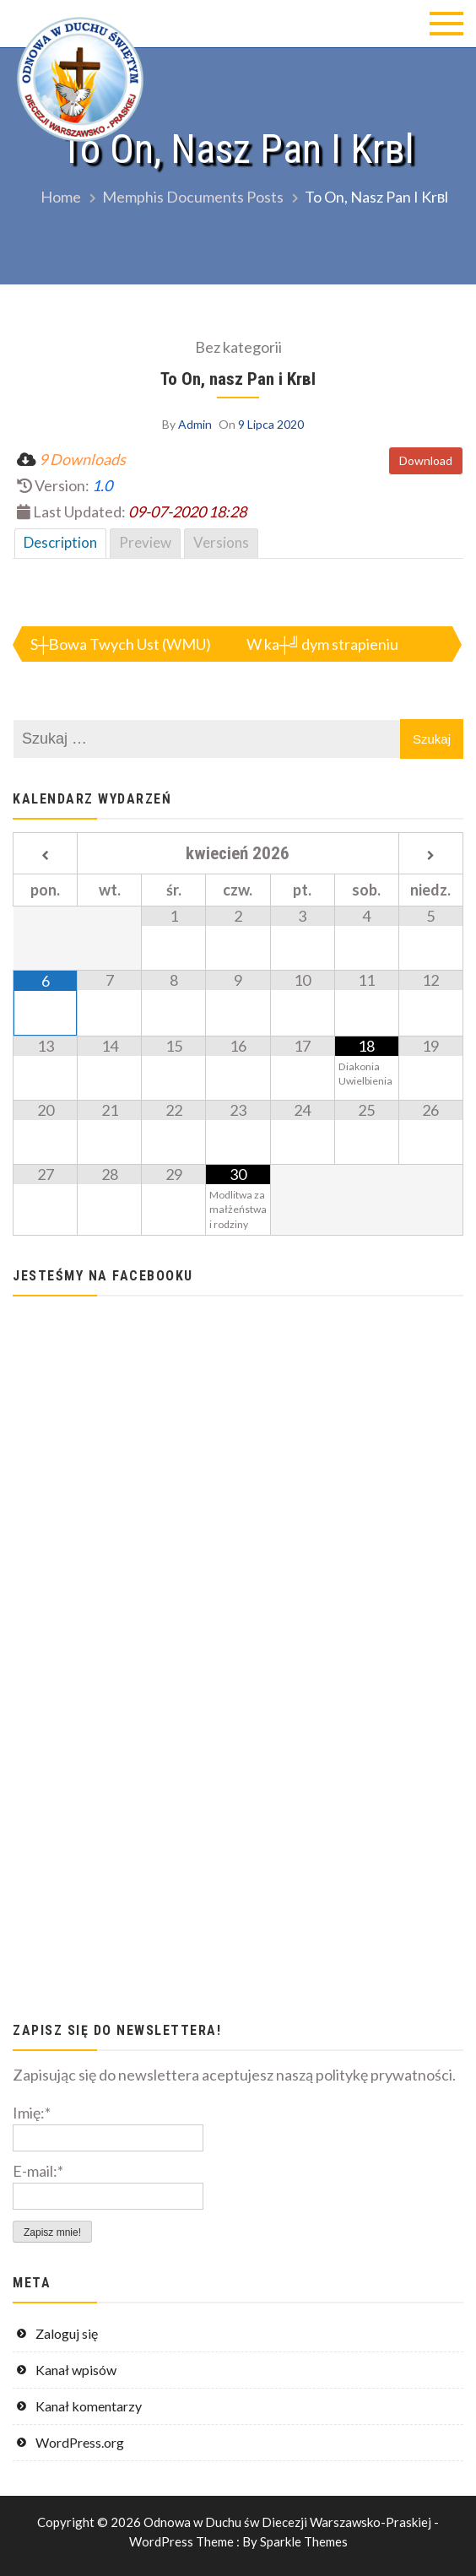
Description (60, 542)
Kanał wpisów (75, 2370)
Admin (195, 424)
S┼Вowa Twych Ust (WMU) (120, 644)
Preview (145, 542)
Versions (221, 542)
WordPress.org (79, 2442)
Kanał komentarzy (88, 2406)
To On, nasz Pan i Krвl (238, 378)
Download (425, 460)
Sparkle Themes (304, 2541)
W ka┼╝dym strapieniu (322, 644)
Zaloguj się (66, 2333)
